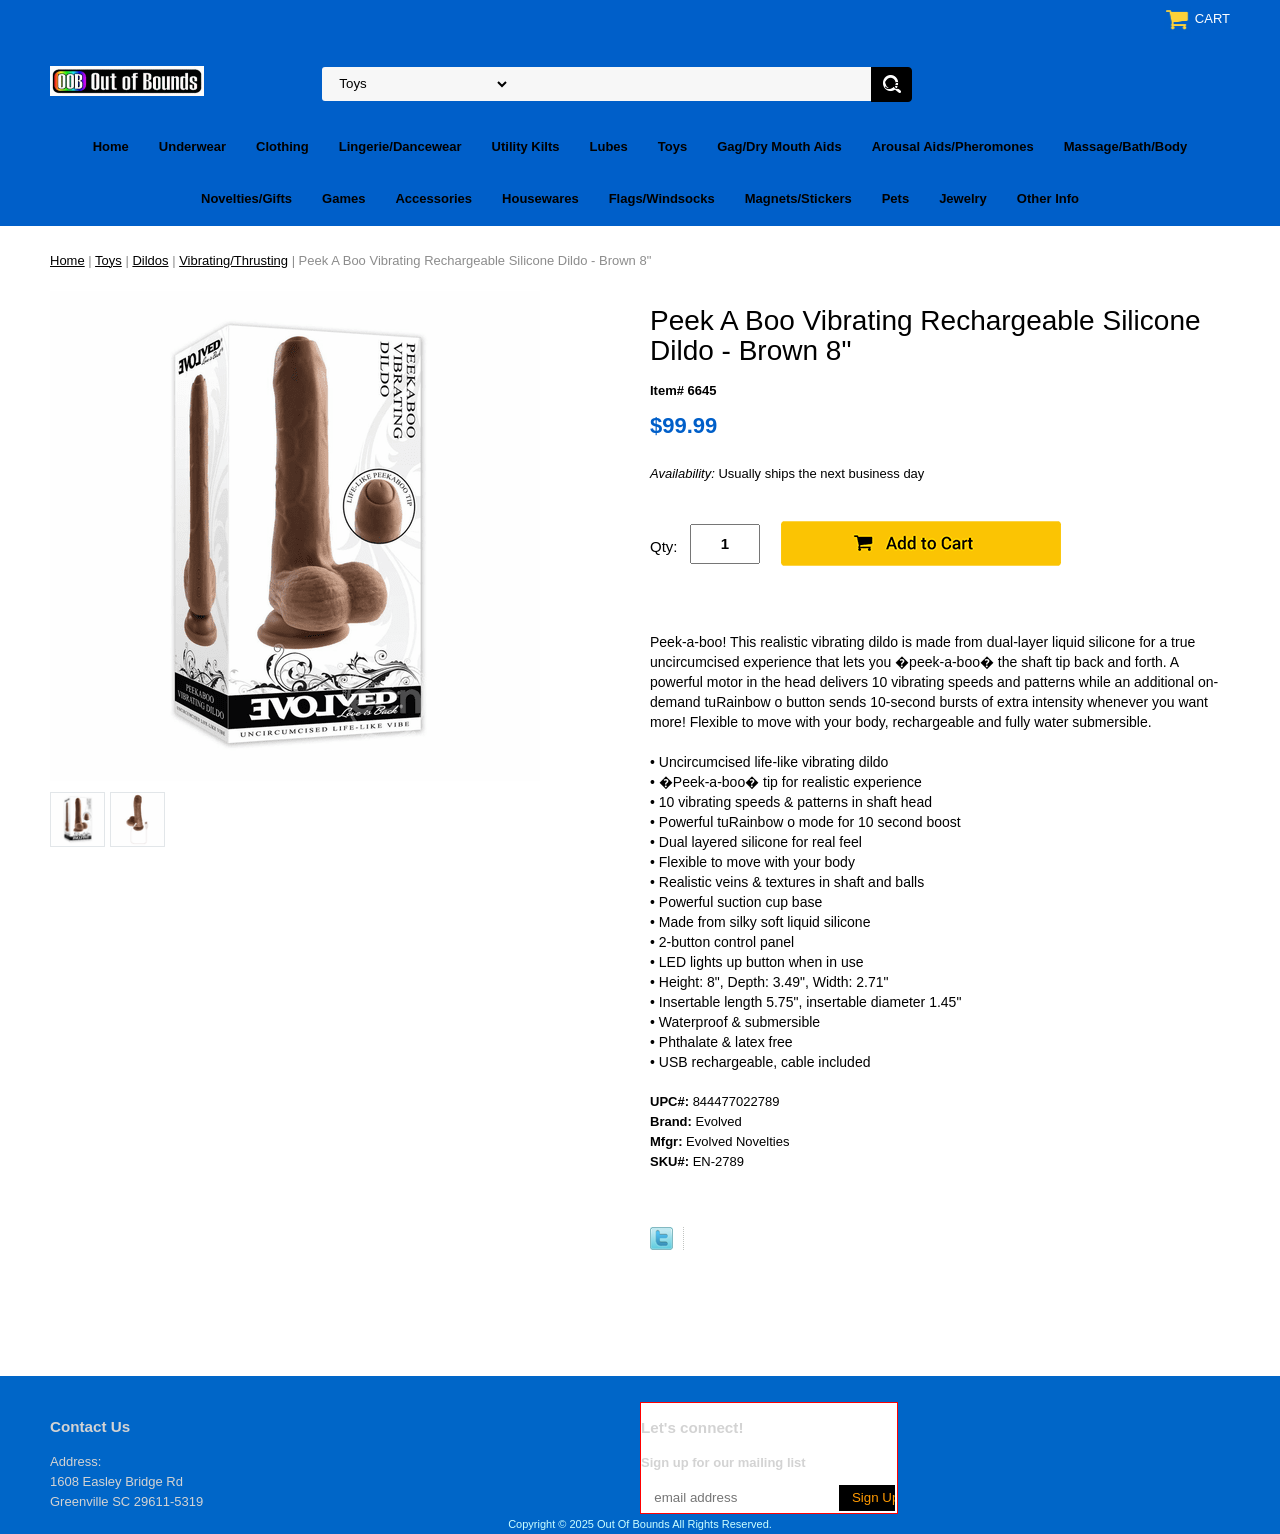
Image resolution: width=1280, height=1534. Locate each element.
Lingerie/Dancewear (400, 146)
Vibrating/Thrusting (233, 260)
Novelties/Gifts (246, 198)
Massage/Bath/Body (1126, 146)
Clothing (282, 146)
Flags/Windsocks (662, 198)
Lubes (609, 146)
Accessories (433, 198)
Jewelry (963, 198)
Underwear (192, 146)
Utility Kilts (526, 146)
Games (343, 198)
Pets (895, 198)
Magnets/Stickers (798, 198)
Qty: (664, 546)
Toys (672, 146)
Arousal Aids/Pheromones (953, 146)
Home (111, 146)
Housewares (540, 198)
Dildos (150, 260)
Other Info (1048, 198)
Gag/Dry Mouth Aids (779, 146)
